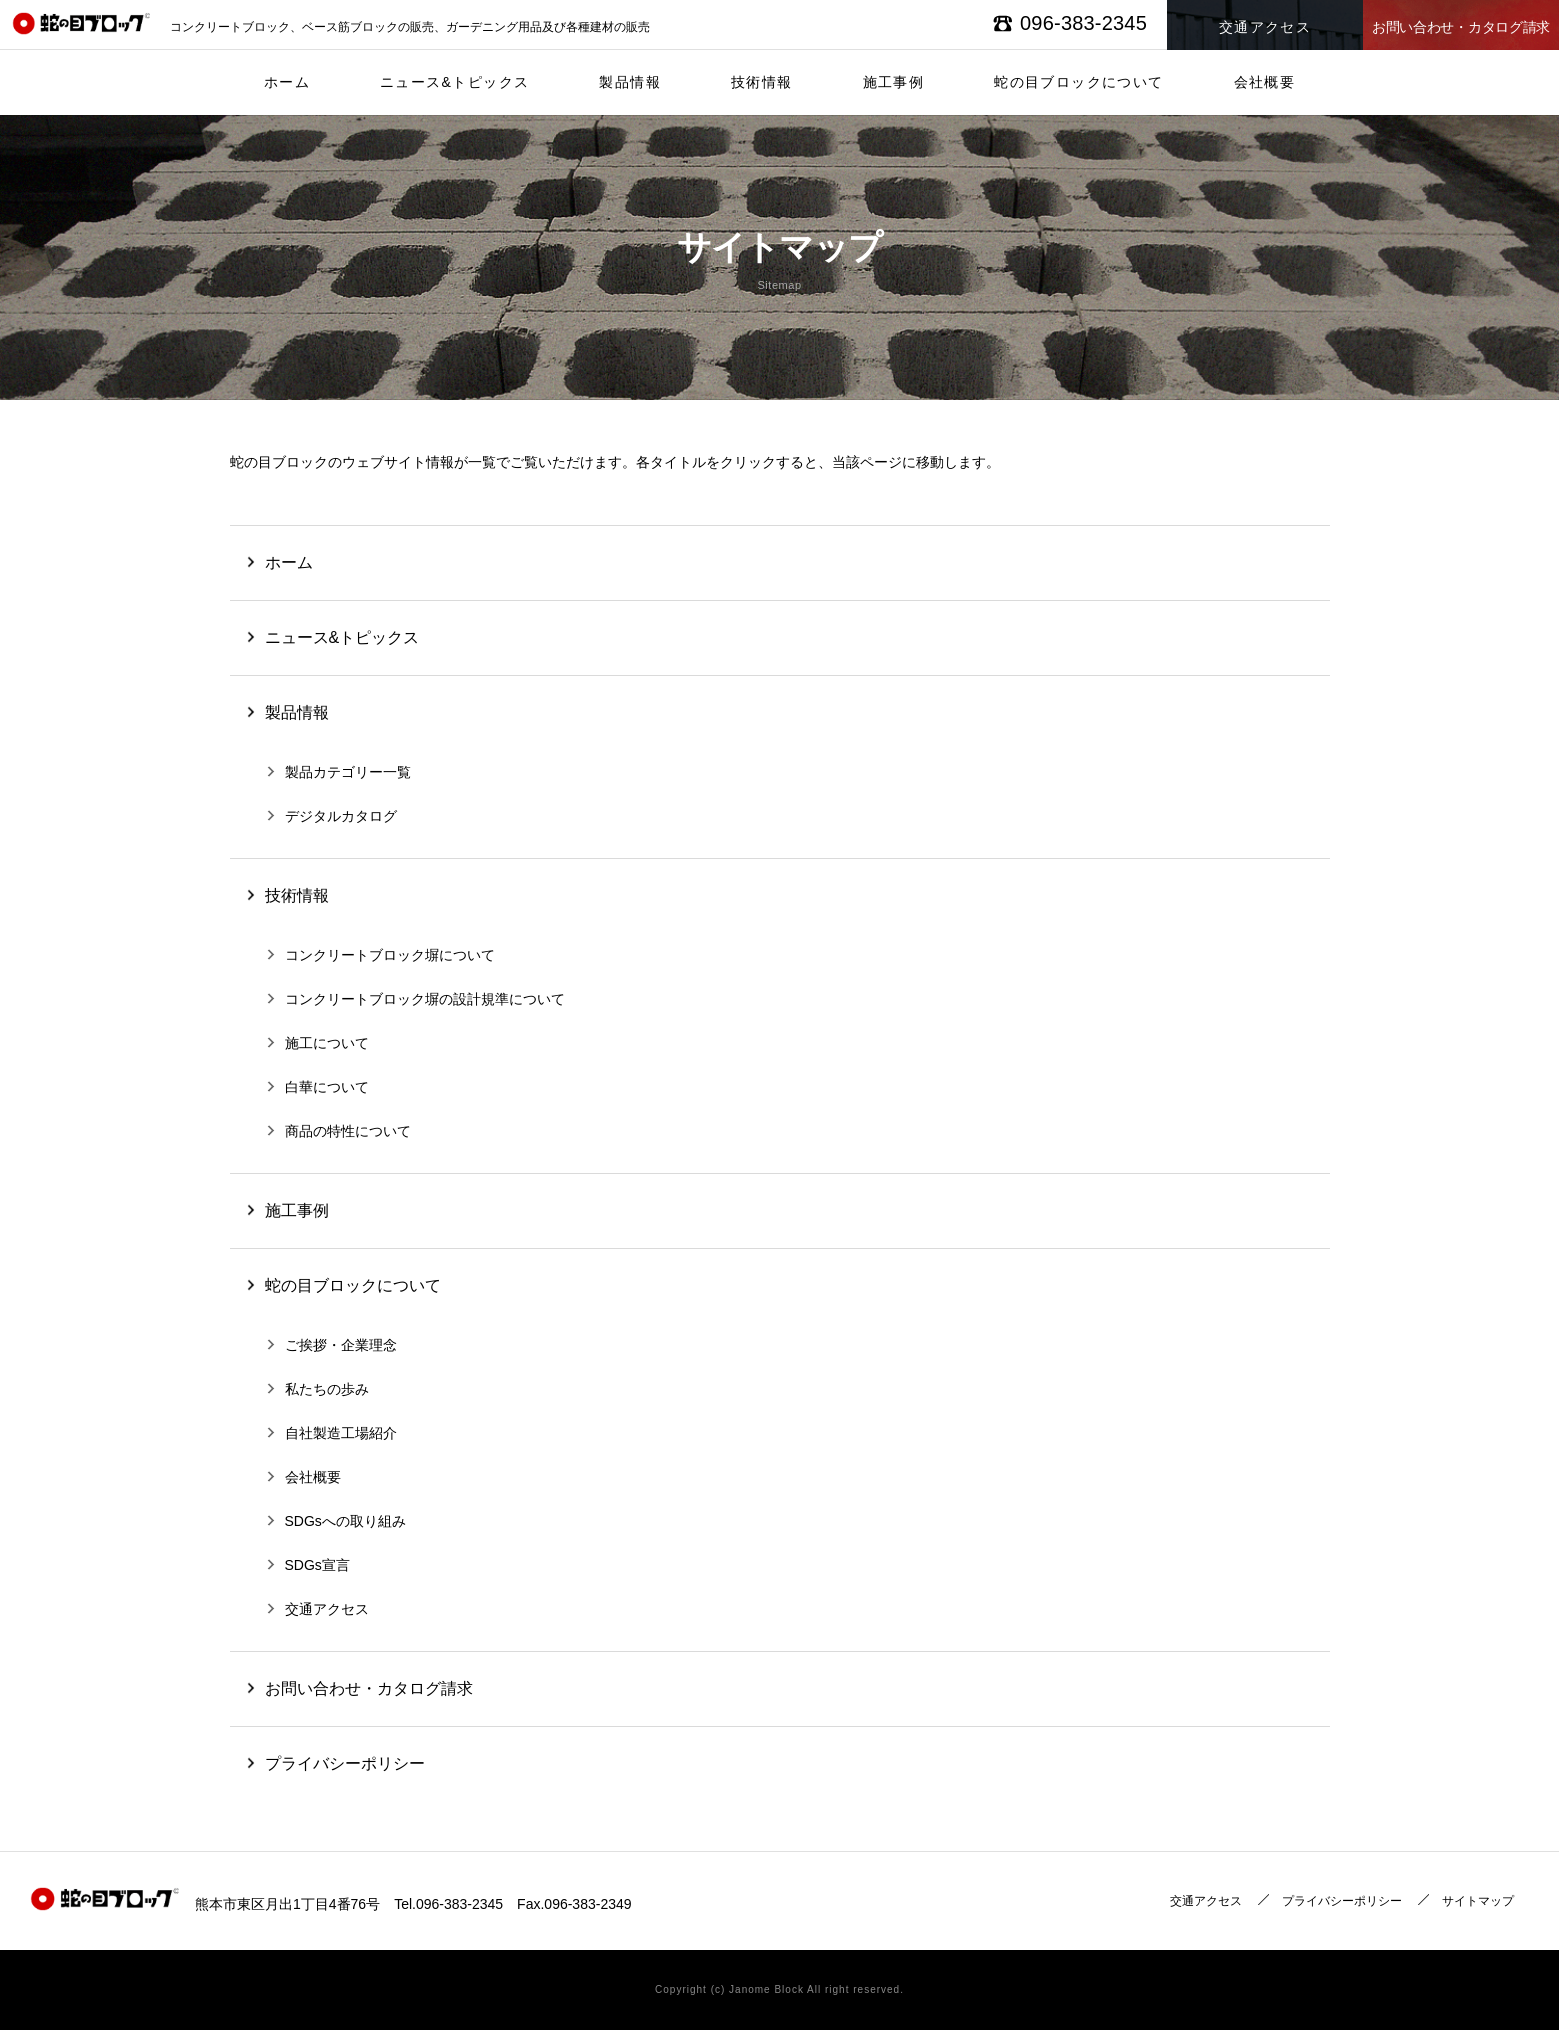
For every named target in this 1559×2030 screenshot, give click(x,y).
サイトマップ (1478, 1901)
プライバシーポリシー (1342, 1901)
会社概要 (1265, 82)
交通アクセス (1206, 1901)
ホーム (287, 82)
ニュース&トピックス (454, 82)
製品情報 (630, 82)
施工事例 (894, 82)
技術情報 (762, 82)
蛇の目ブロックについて (1078, 82)
